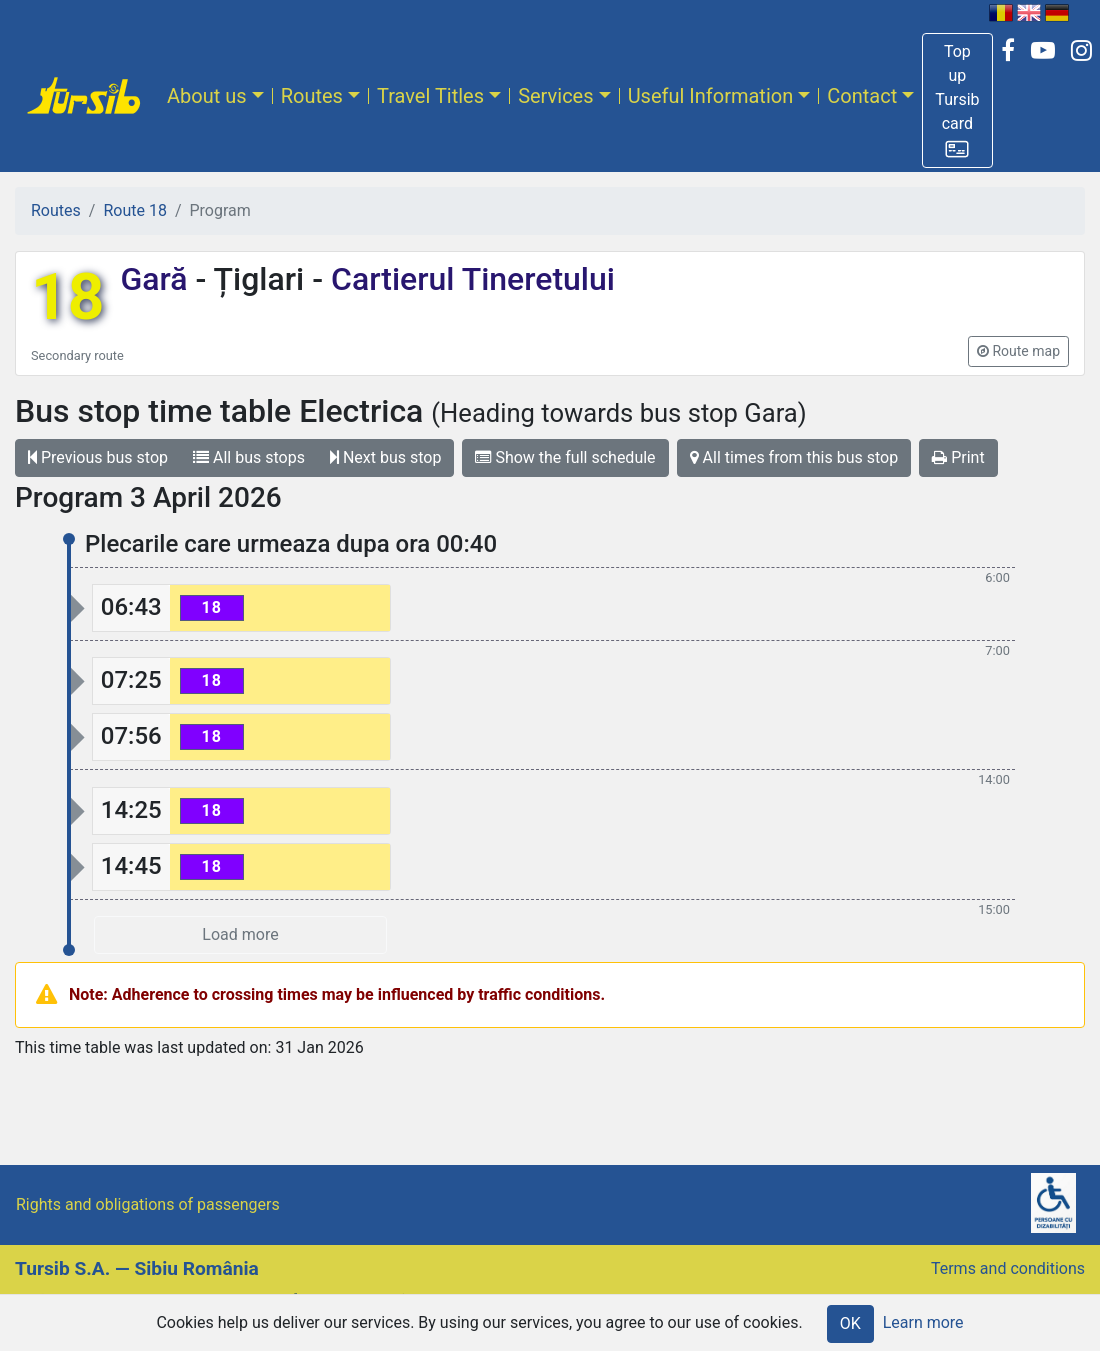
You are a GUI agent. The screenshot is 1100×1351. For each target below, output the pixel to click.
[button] (957, 100)
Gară (157, 279)
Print (958, 457)
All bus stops (249, 457)
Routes (312, 96)
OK (850, 1323)
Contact (862, 96)
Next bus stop (386, 457)
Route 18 (134, 210)
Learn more (923, 1322)
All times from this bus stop (794, 457)
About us (207, 96)
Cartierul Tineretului (469, 279)
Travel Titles (430, 96)
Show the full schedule (565, 457)
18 (67, 297)
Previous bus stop (98, 457)
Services (555, 96)
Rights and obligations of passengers (148, 1204)
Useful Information (711, 96)
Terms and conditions (1008, 1268)
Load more (240, 934)
